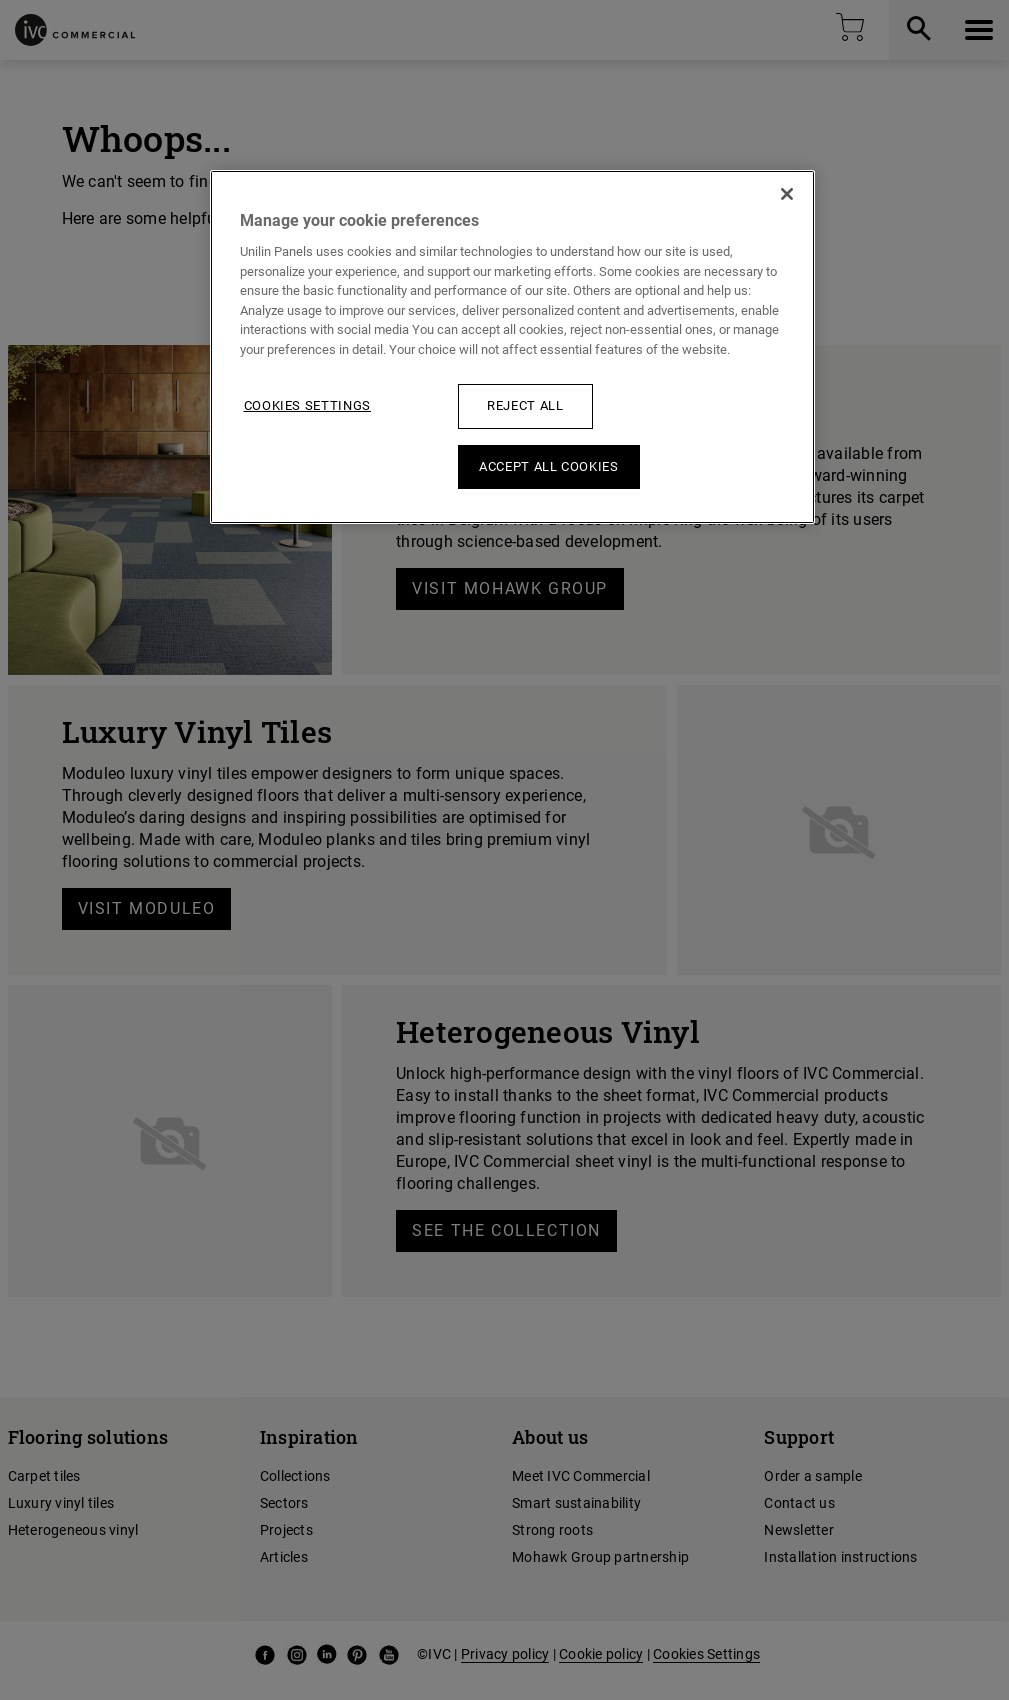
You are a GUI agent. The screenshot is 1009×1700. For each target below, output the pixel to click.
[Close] (787, 194)
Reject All (525, 405)
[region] (512, 347)
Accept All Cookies (549, 466)
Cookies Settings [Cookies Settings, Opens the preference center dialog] (307, 405)
